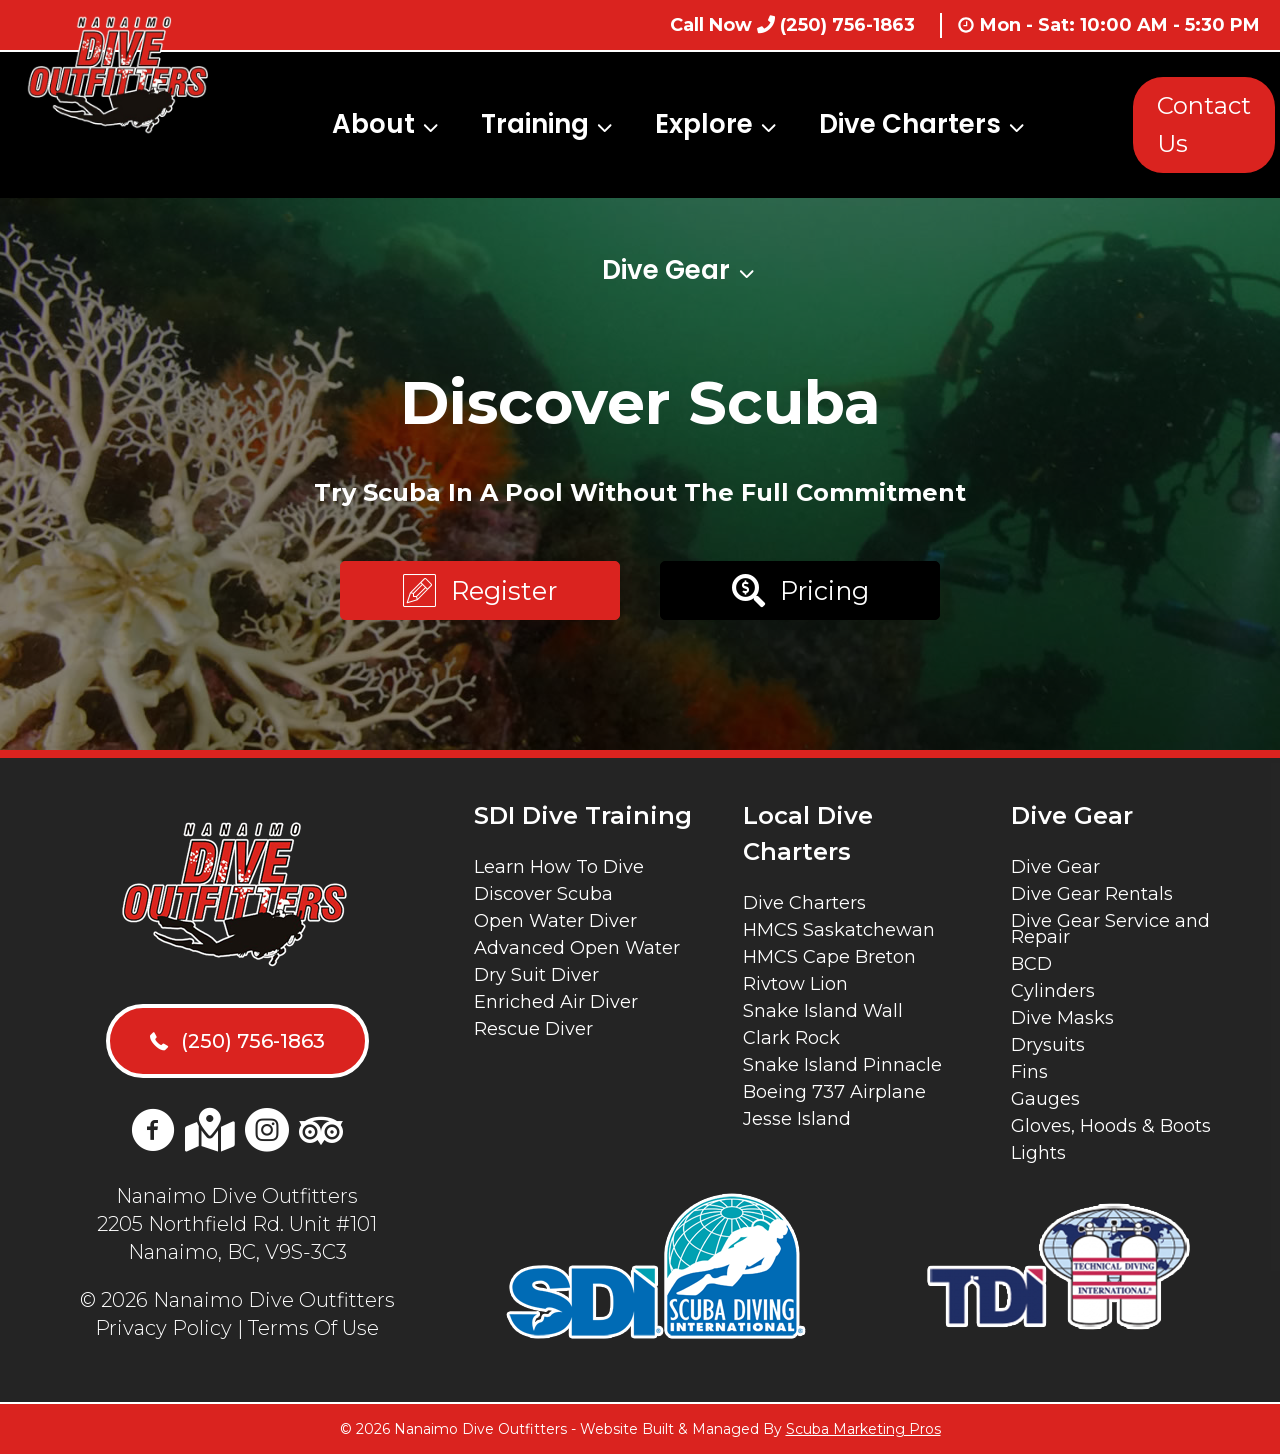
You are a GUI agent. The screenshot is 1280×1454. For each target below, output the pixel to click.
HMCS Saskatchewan (839, 930)
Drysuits (1048, 1045)
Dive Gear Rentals (1092, 894)
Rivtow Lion (795, 984)
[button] (480, 591)
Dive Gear (1055, 867)
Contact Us (1204, 124)
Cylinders (1053, 991)
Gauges (1045, 1099)
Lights (1038, 1153)
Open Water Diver (555, 921)
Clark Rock (791, 1038)
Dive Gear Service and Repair (1110, 929)
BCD (1031, 964)
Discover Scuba (543, 894)
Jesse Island (797, 1119)
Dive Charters (804, 903)
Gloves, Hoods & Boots (1111, 1126)
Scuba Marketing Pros (863, 1429)
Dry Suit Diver (536, 975)
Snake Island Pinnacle (842, 1065)
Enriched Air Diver (556, 1002)
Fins (1029, 1072)
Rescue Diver (533, 1029)
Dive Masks (1062, 1018)
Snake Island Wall (823, 1011)
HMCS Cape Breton (829, 957)
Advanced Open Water (577, 948)
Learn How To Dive (559, 867)
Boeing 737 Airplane (834, 1092)
